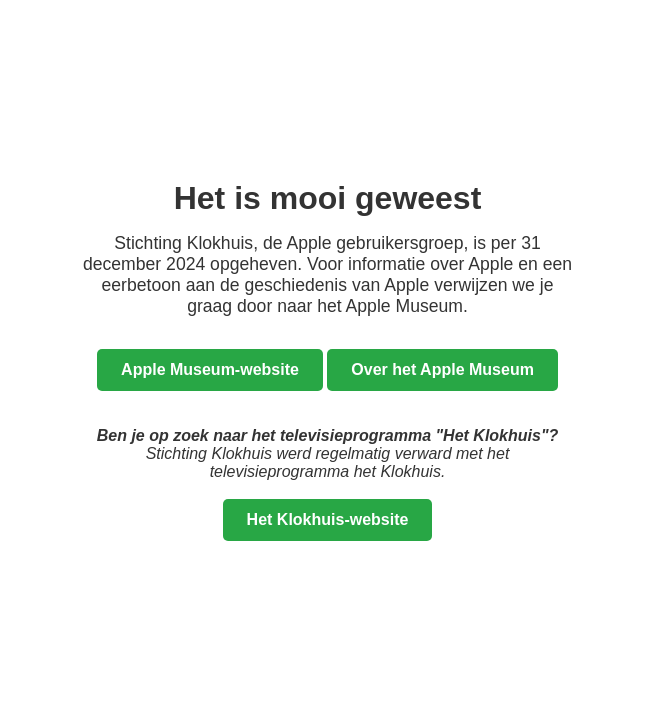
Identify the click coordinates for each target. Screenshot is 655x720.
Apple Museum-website (210, 369)
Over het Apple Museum (442, 369)
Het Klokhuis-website (328, 519)
